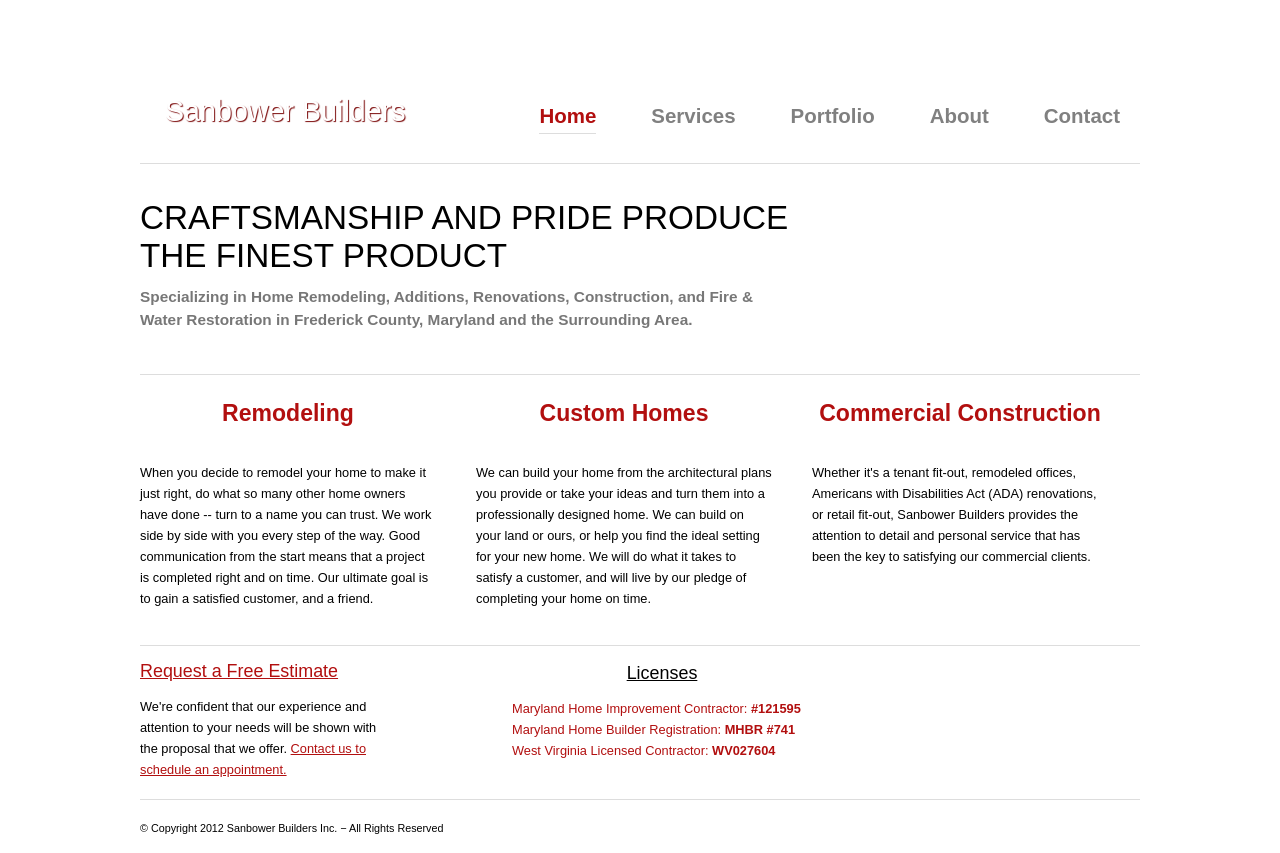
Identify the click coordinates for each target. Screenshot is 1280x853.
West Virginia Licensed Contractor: (643, 750)
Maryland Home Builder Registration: (653, 729)
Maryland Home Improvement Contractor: (656, 708)
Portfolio (833, 115)
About (959, 115)
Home (567, 115)
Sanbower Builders (285, 111)
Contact (1082, 115)
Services (693, 115)
